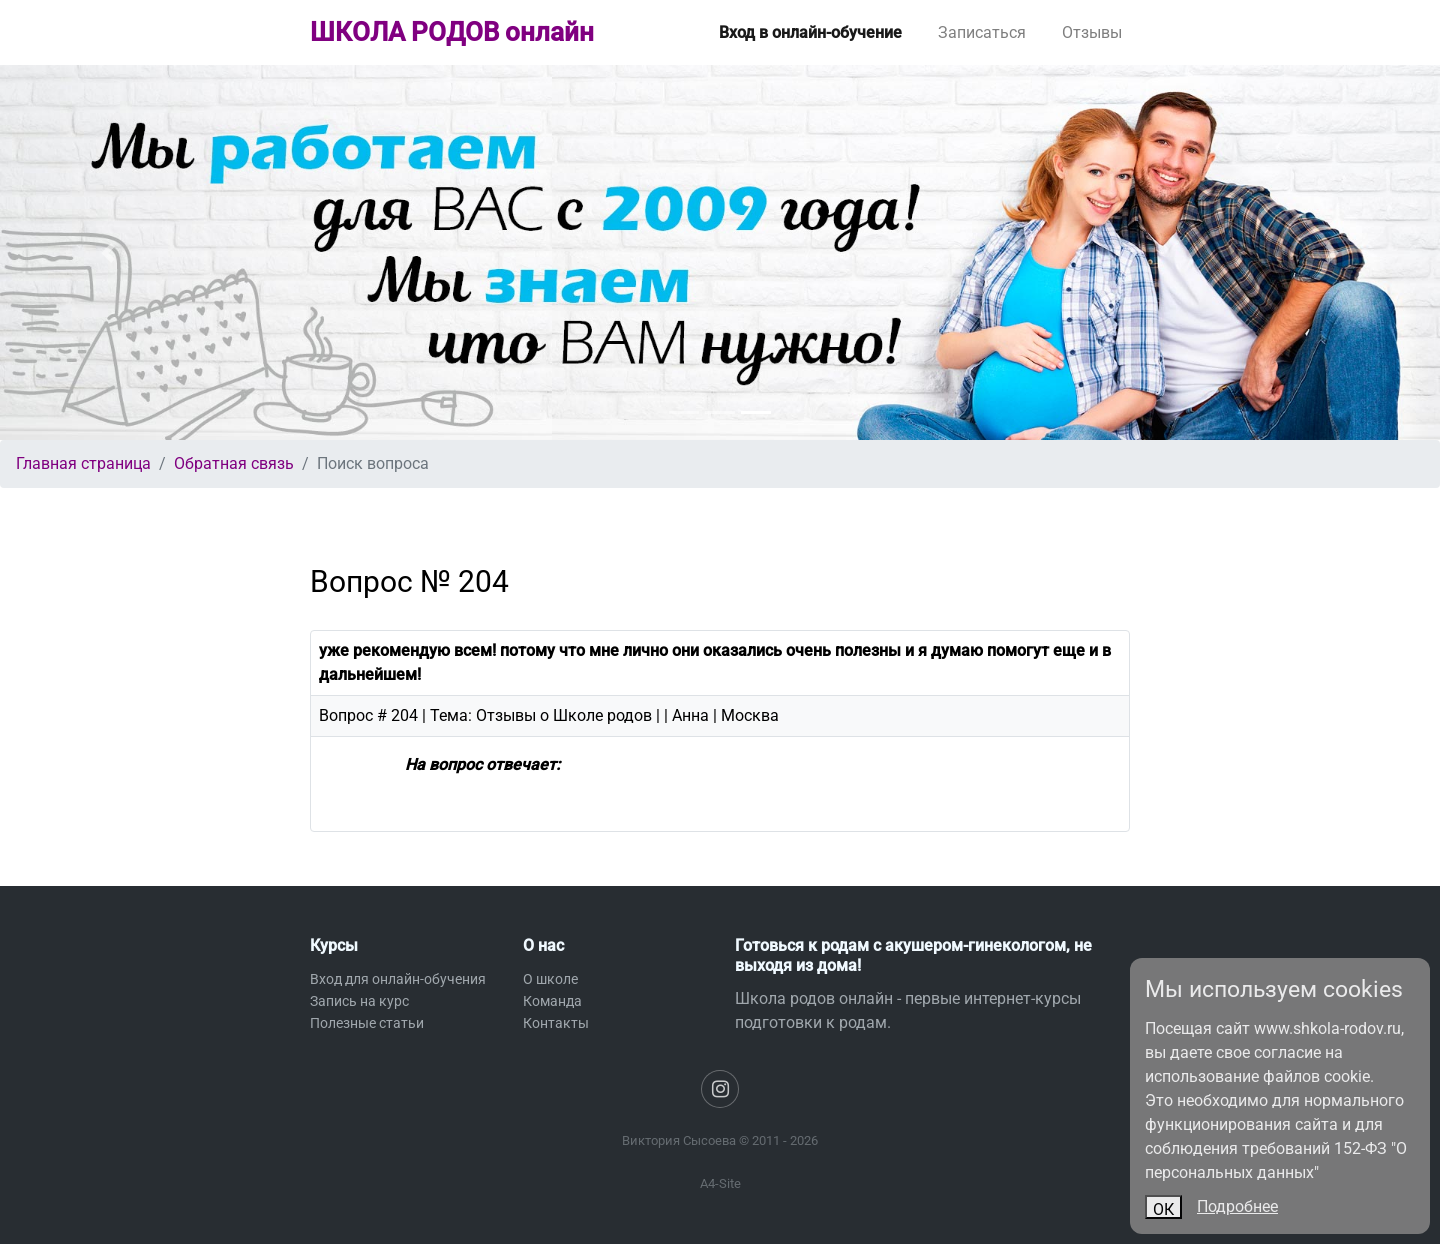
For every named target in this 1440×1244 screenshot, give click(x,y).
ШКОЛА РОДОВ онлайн (452, 32)
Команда (552, 1001)
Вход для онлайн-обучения (398, 979)
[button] (108, 252)
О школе (550, 979)
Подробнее (1237, 1206)
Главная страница (83, 463)
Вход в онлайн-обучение (810, 32)
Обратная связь (234, 463)
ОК (1163, 1209)
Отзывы (1092, 32)
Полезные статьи (367, 1023)
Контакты (556, 1023)
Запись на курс (359, 1001)
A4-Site (720, 1183)
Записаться (982, 32)
